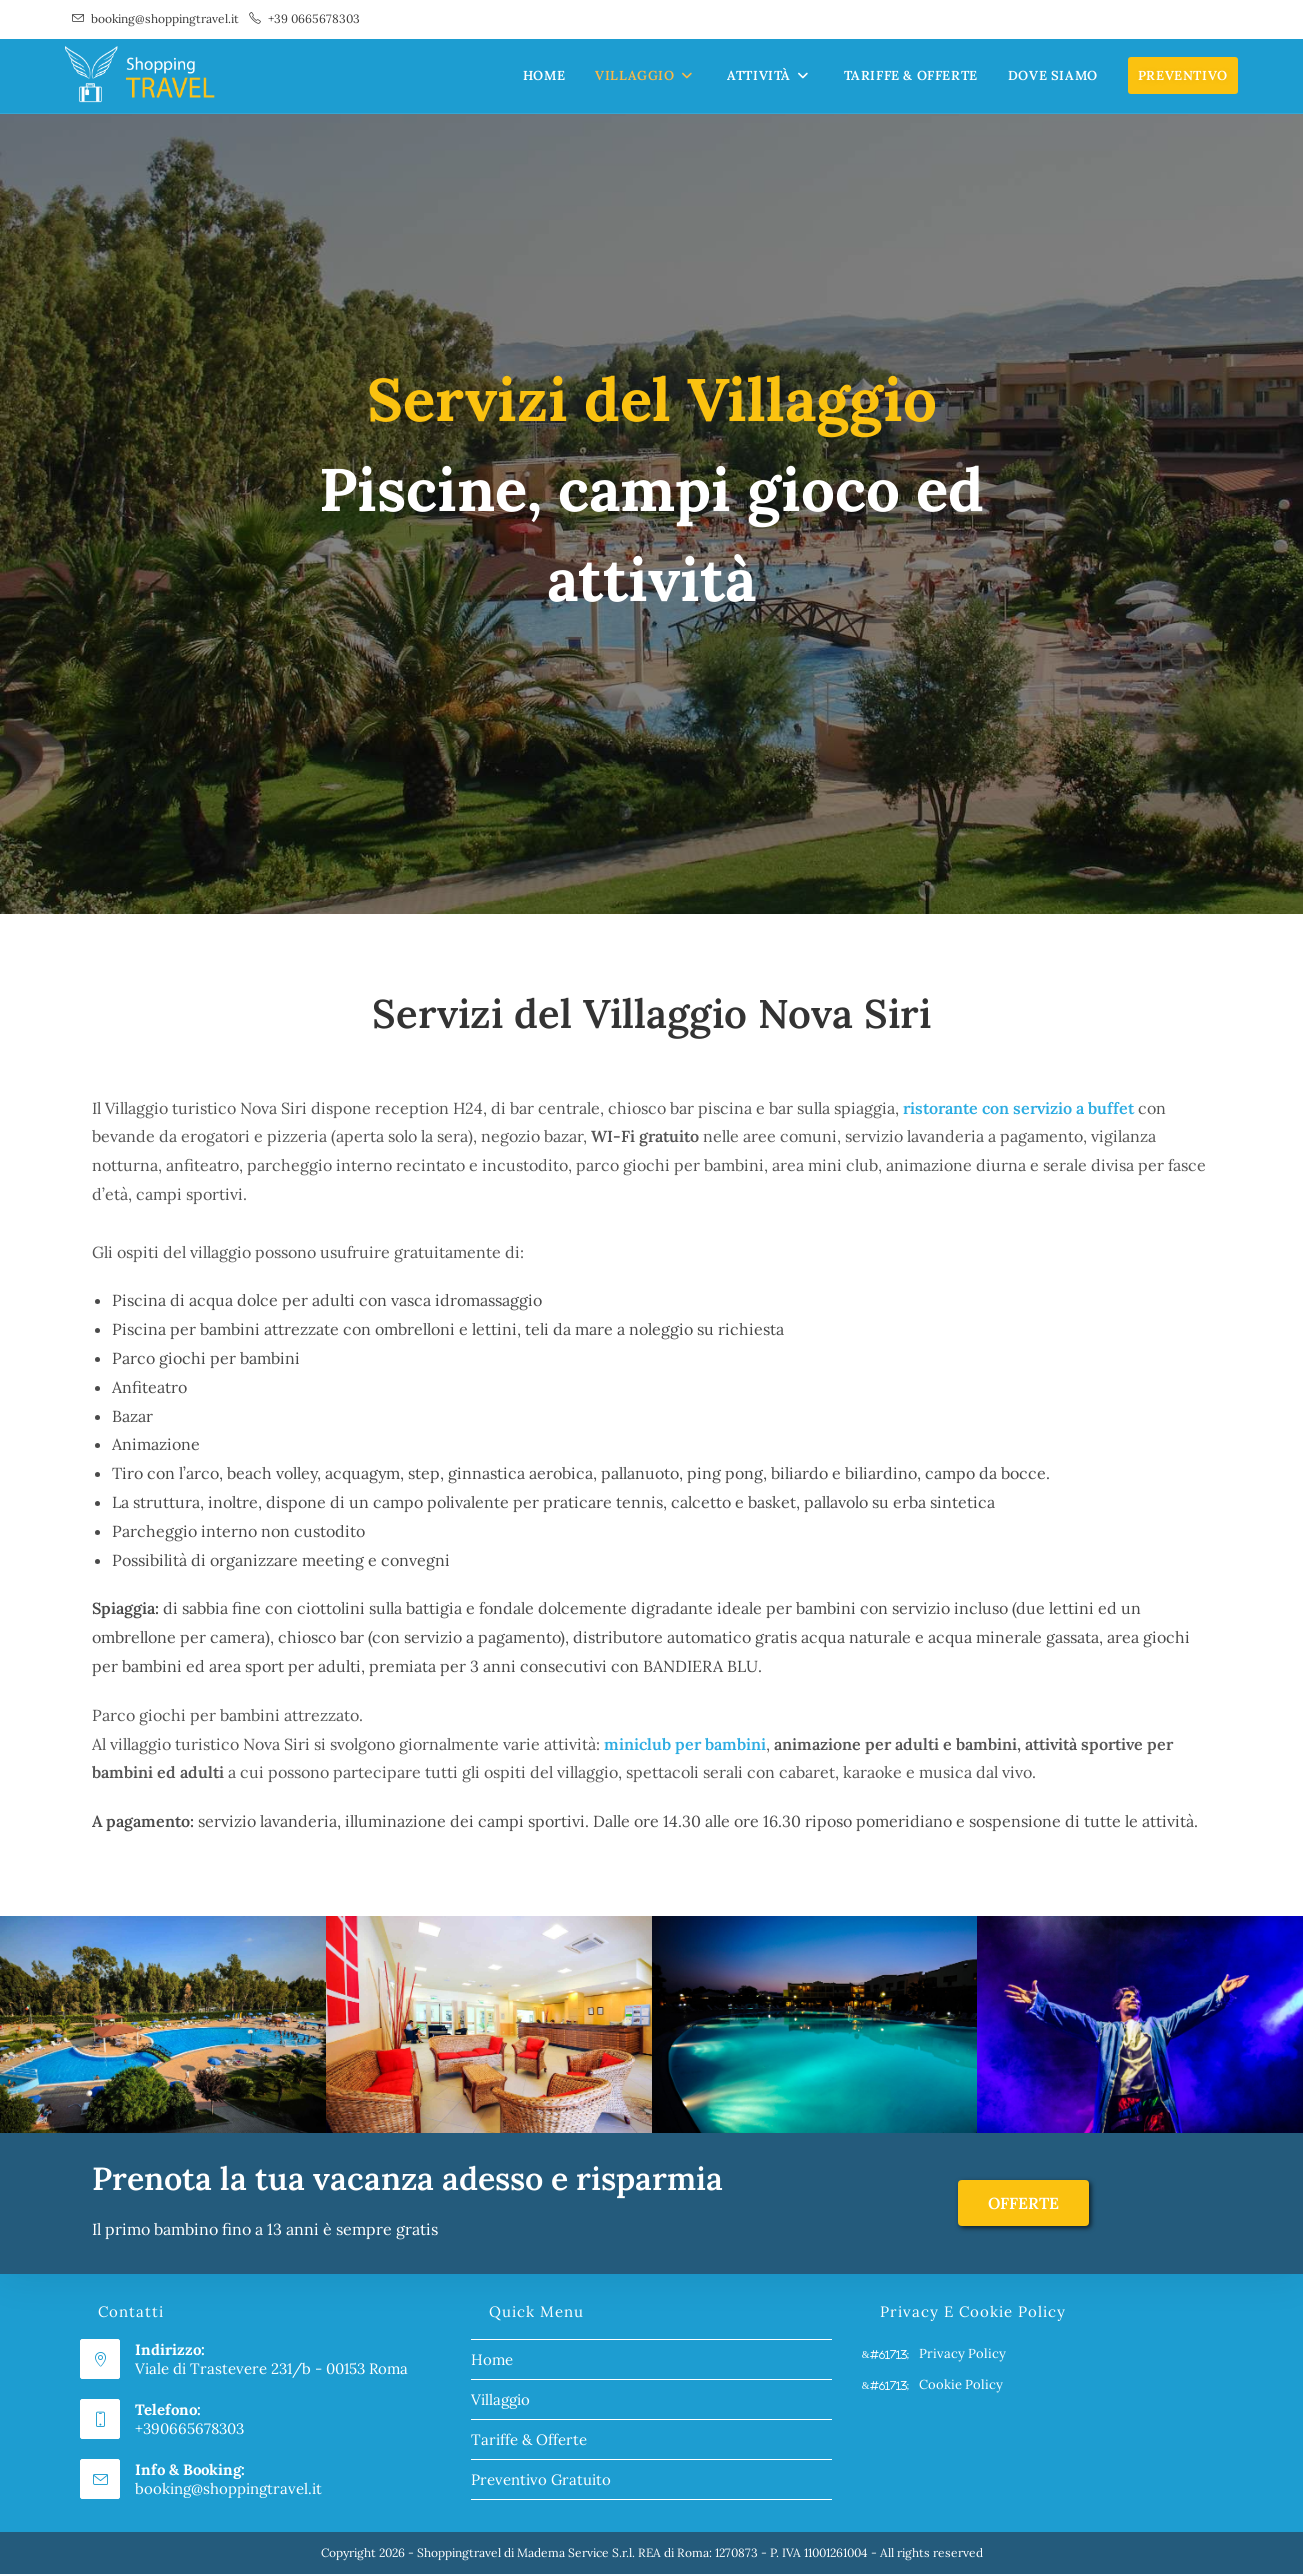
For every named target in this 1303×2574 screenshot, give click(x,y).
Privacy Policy (962, 2353)
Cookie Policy (961, 2384)
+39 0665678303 (314, 18)
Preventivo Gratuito (541, 2479)
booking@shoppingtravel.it (165, 18)
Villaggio (500, 2399)
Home (492, 2359)
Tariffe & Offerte (529, 2439)
